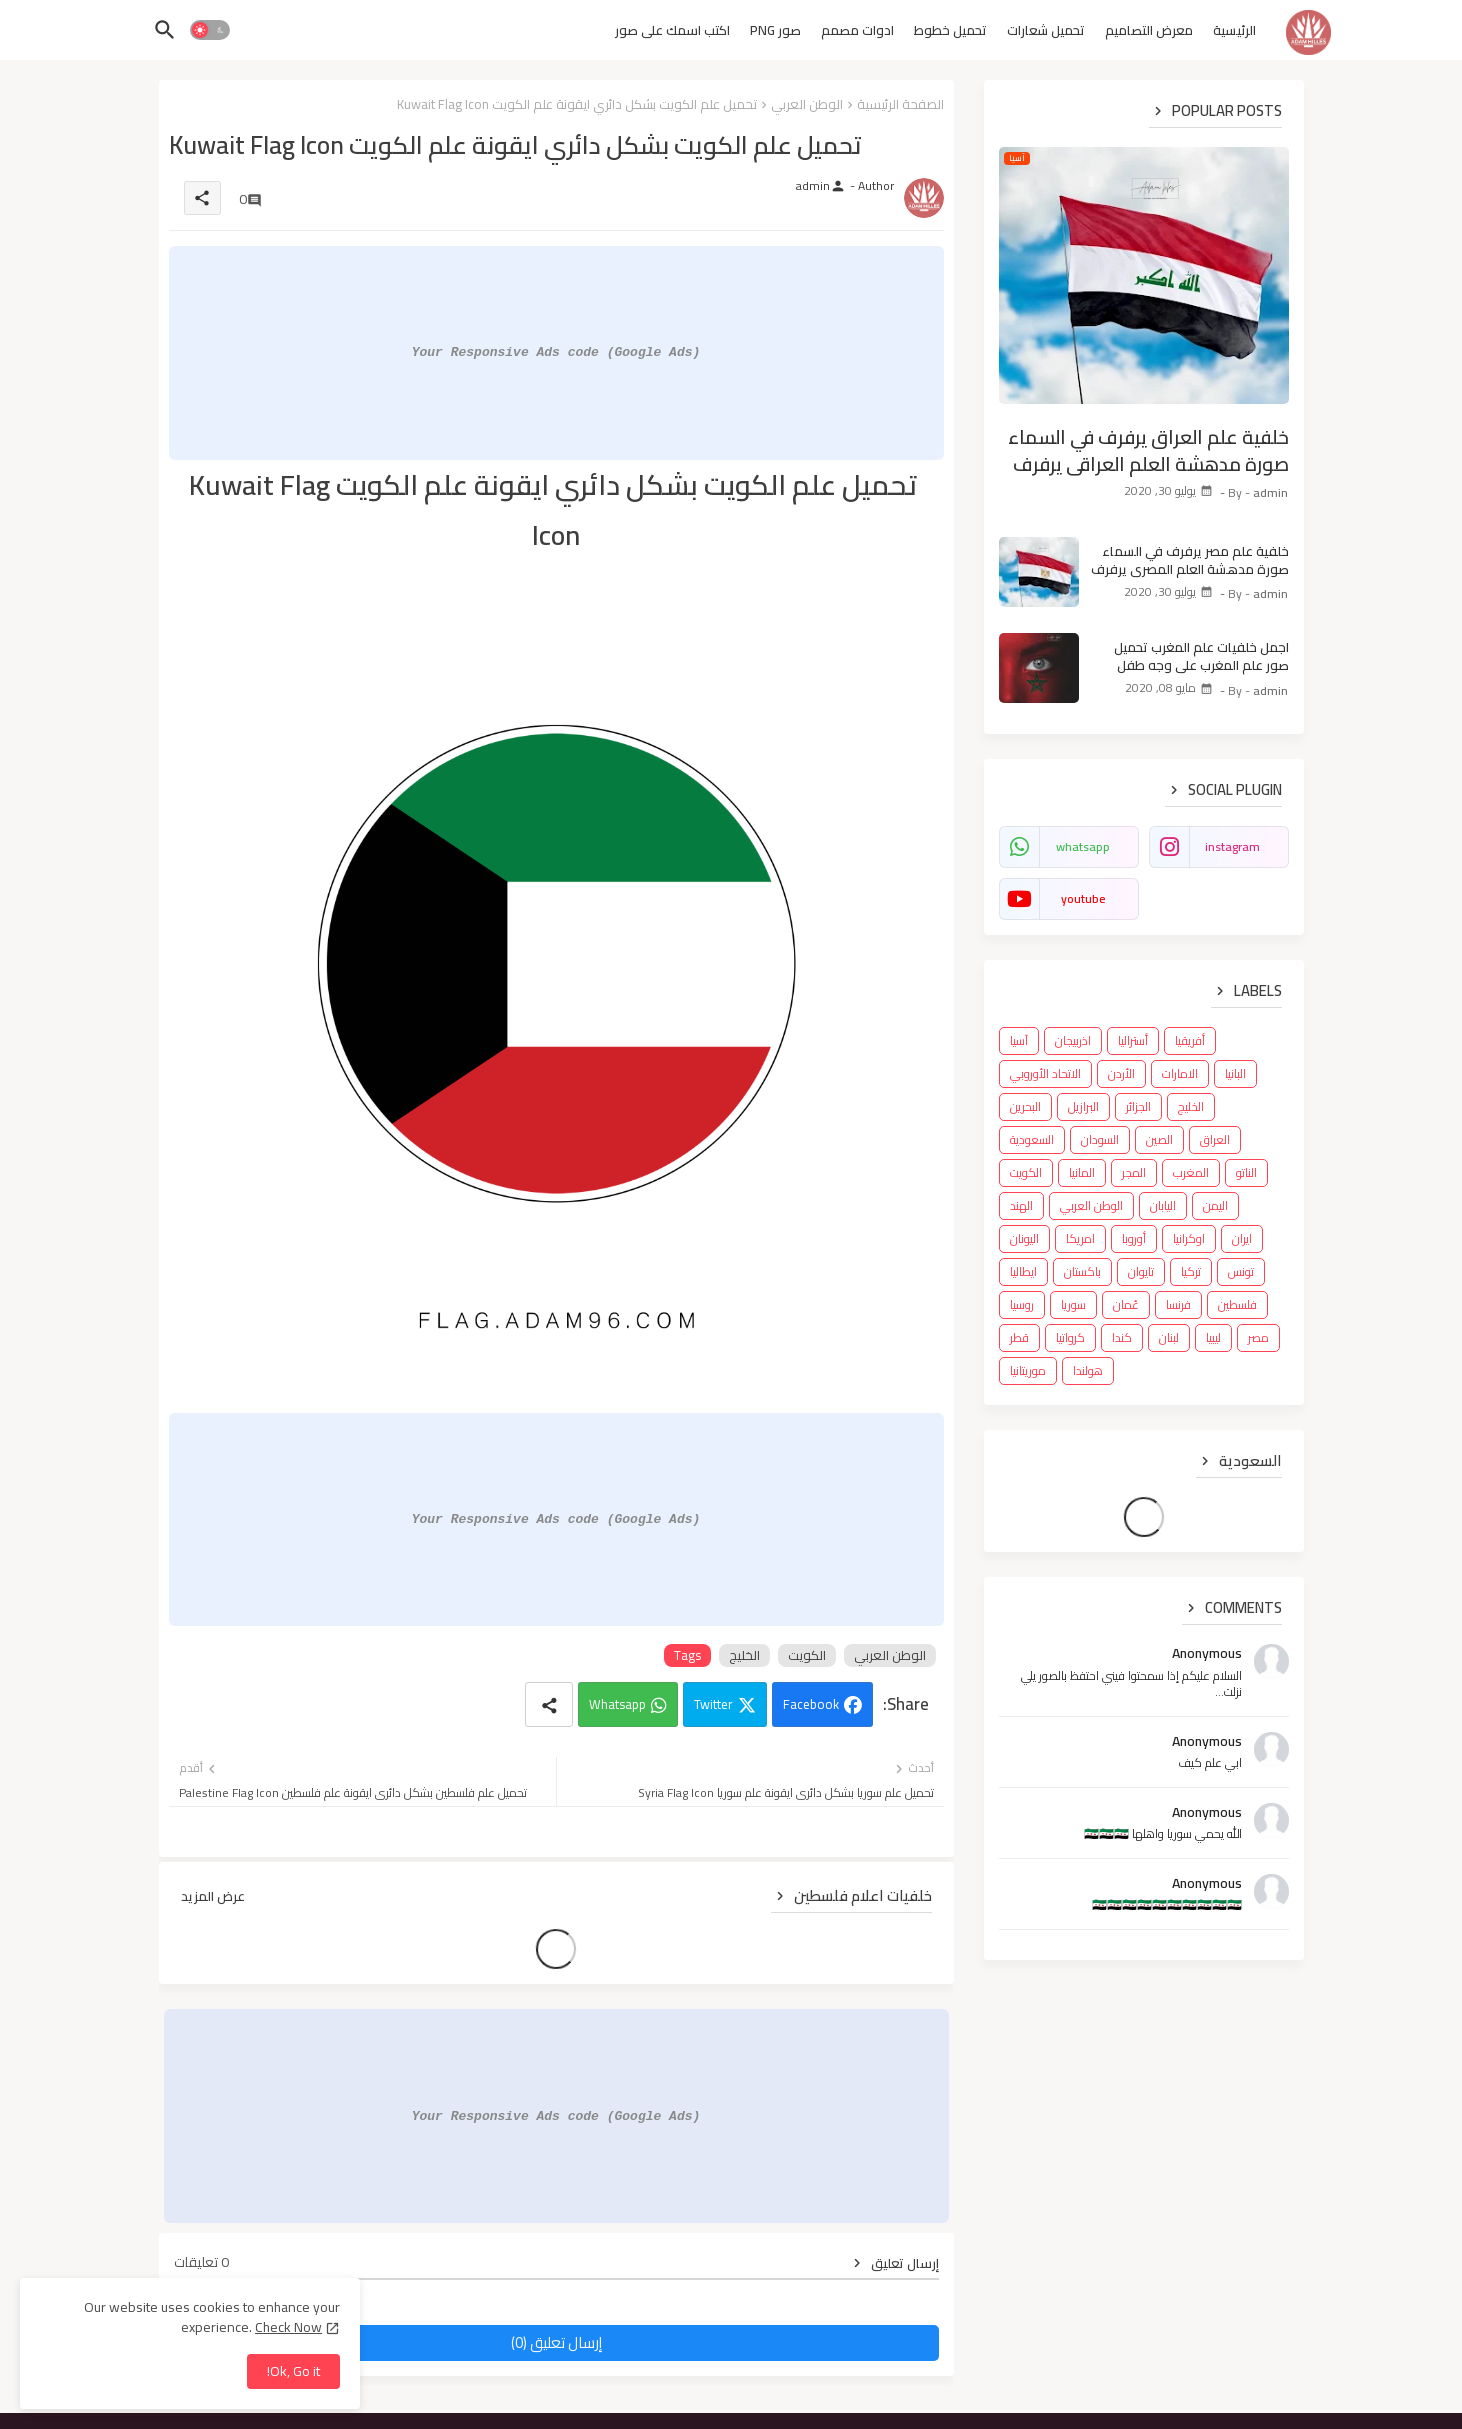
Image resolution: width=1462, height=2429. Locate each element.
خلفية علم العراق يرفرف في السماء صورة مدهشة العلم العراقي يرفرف (1148, 450)
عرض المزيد (213, 1896)
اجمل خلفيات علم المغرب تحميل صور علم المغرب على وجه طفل (1201, 656)
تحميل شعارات (1046, 30)
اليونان (1024, 1238)
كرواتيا (1070, 1337)
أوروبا (1134, 1238)
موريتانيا (1028, 1370)
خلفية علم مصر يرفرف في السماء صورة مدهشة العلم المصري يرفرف (1190, 560)
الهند (1021, 1205)
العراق (1215, 1139)
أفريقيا (1190, 1040)
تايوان (1141, 1271)
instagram (1232, 846)
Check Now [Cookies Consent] (288, 2327)
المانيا (1082, 1172)
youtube (1083, 898)
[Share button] (549, 1704)
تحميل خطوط (950, 30)
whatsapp (1083, 846)
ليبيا (1213, 1337)
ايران (1242, 1238)
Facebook (811, 1704)
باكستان (1082, 1271)
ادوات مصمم (857, 30)
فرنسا (1178, 1304)
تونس (1241, 1271)
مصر (1258, 1337)
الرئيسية (1234, 30)
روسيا (1022, 1304)
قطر (1019, 1337)
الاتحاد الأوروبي (1045, 1073)
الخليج (744, 1655)
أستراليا (1133, 1040)
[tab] (1234, 35)
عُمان (1126, 1304)
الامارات (1180, 1073)
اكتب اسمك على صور (672, 30)
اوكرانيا (1189, 1238)
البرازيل (1083, 1106)
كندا (1122, 1337)
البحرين (1025, 1106)
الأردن (1121, 1073)
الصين (1159, 1139)
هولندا (1088, 1370)
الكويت (807, 1655)
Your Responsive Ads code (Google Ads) (556, 352)
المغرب (1191, 1172)
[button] (210, 30)
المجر (1134, 1172)
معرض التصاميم (1149, 30)
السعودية (1032, 1139)
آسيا (1019, 1040)
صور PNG (775, 30)
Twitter (713, 1704)
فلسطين (1237, 1304)
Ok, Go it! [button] (293, 2371)
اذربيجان (1073, 1040)
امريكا (1080, 1238)
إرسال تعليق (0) (556, 2342)
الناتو (1246, 1172)
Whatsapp (617, 1704)
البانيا (1235, 1073)
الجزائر (1138, 1106)
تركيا (1191, 1271)
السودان (1100, 1139)
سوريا (1073, 1304)
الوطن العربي (807, 104)
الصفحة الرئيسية (900, 104)
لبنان (1169, 1337)
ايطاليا (1023, 1271)
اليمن (1215, 1205)
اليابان (1163, 1205)
